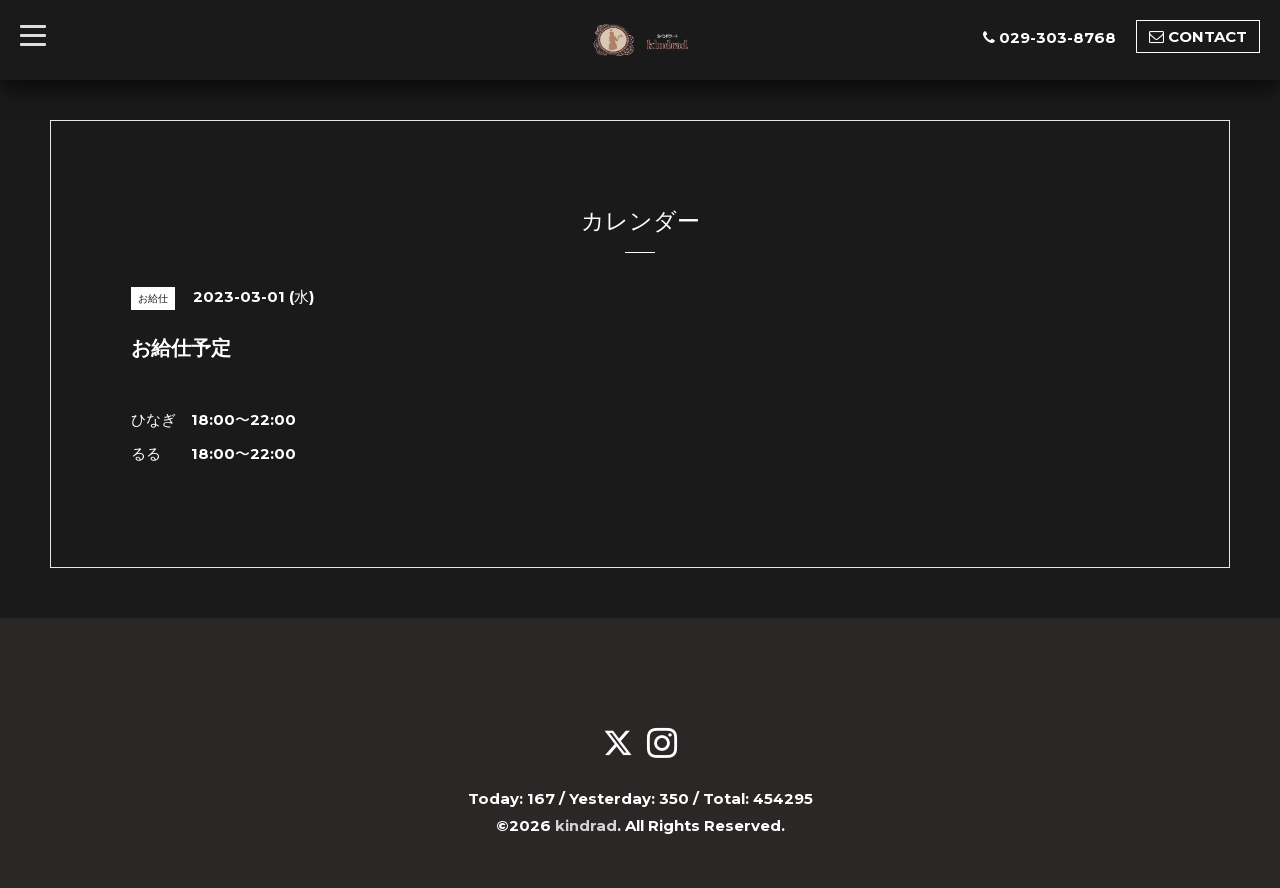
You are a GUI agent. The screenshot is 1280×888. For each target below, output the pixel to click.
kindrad (586, 824)
